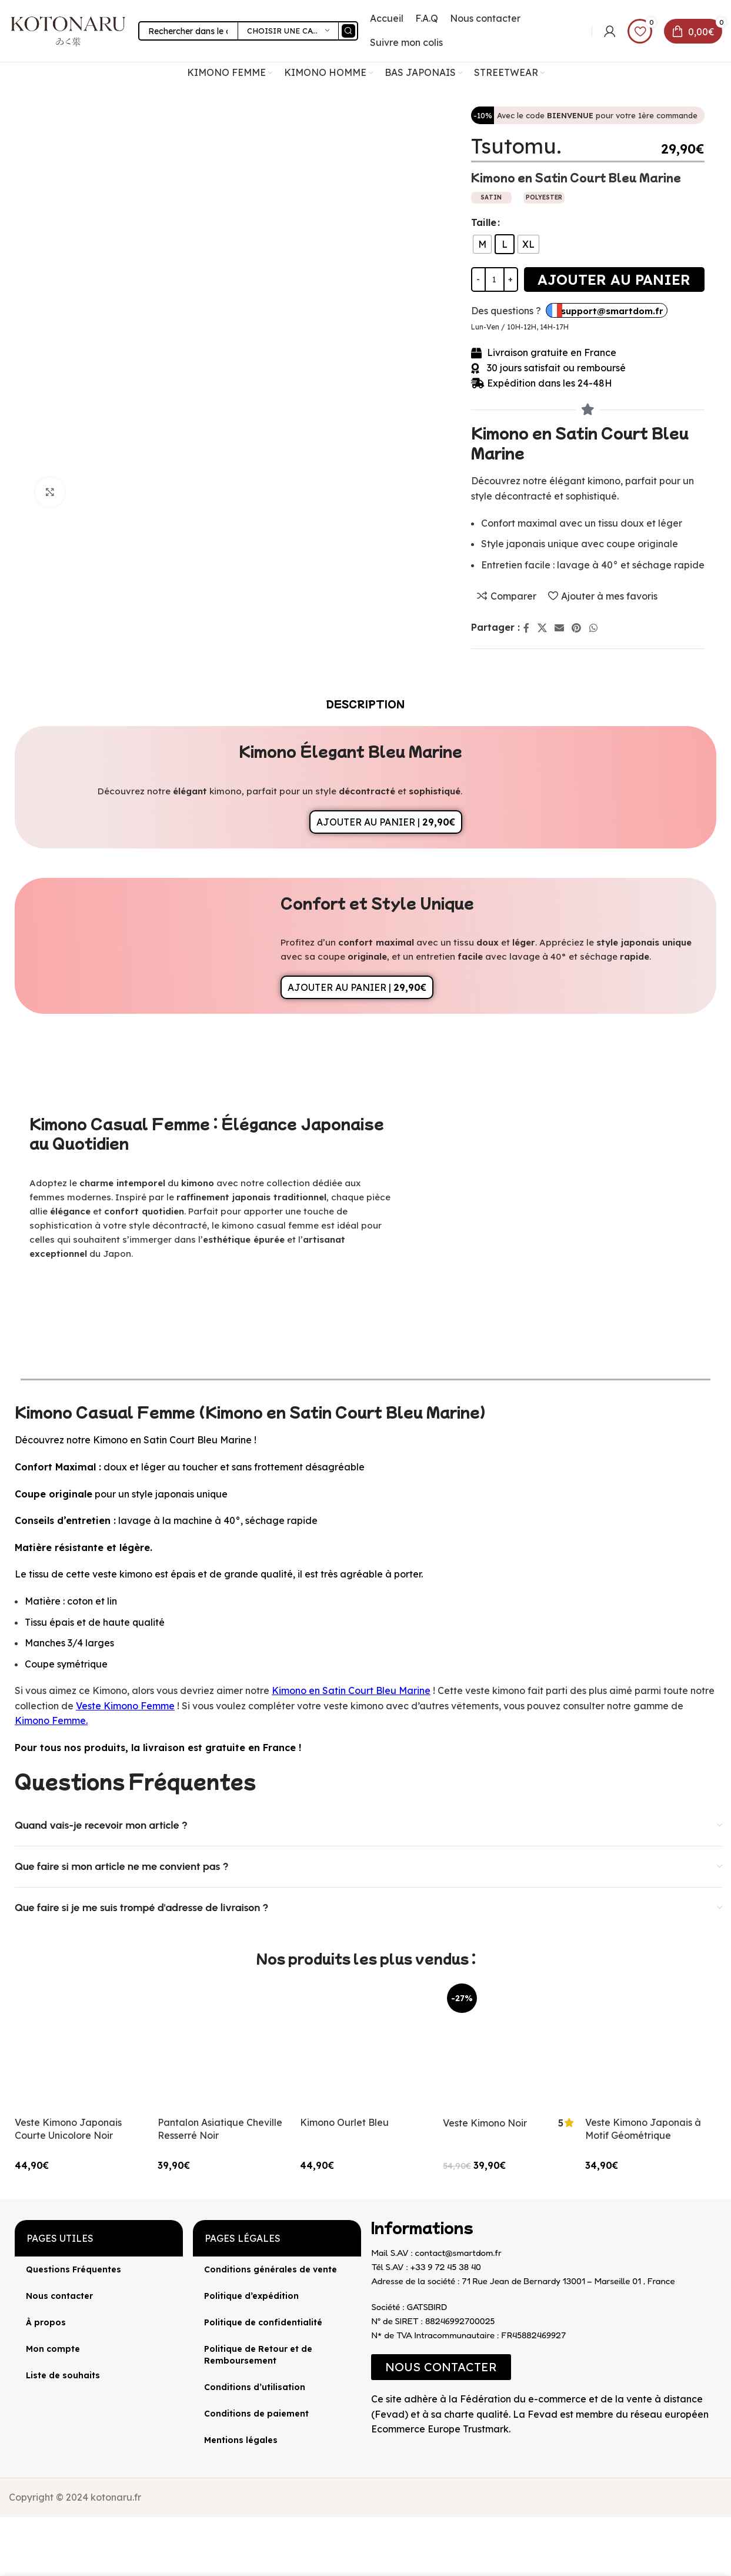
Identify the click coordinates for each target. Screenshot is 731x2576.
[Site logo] (67, 30)
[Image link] (371, 2447)
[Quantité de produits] (494, 279)
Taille (483, 222)
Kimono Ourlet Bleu (344, 2122)
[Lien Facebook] (526, 628)
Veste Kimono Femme (125, 1706)
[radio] (482, 244)
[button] (441, 2367)
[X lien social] (541, 628)
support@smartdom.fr (612, 311)
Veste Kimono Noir (485, 2123)
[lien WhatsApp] (593, 628)
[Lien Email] (559, 628)
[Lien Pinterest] (576, 628)
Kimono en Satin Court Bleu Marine (351, 1690)
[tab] (365, 703)
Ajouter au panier (614, 279)
